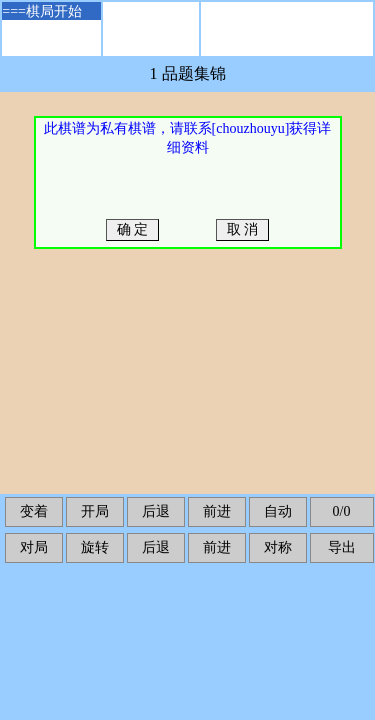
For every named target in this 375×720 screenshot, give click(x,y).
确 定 (132, 229)
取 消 (242, 229)
